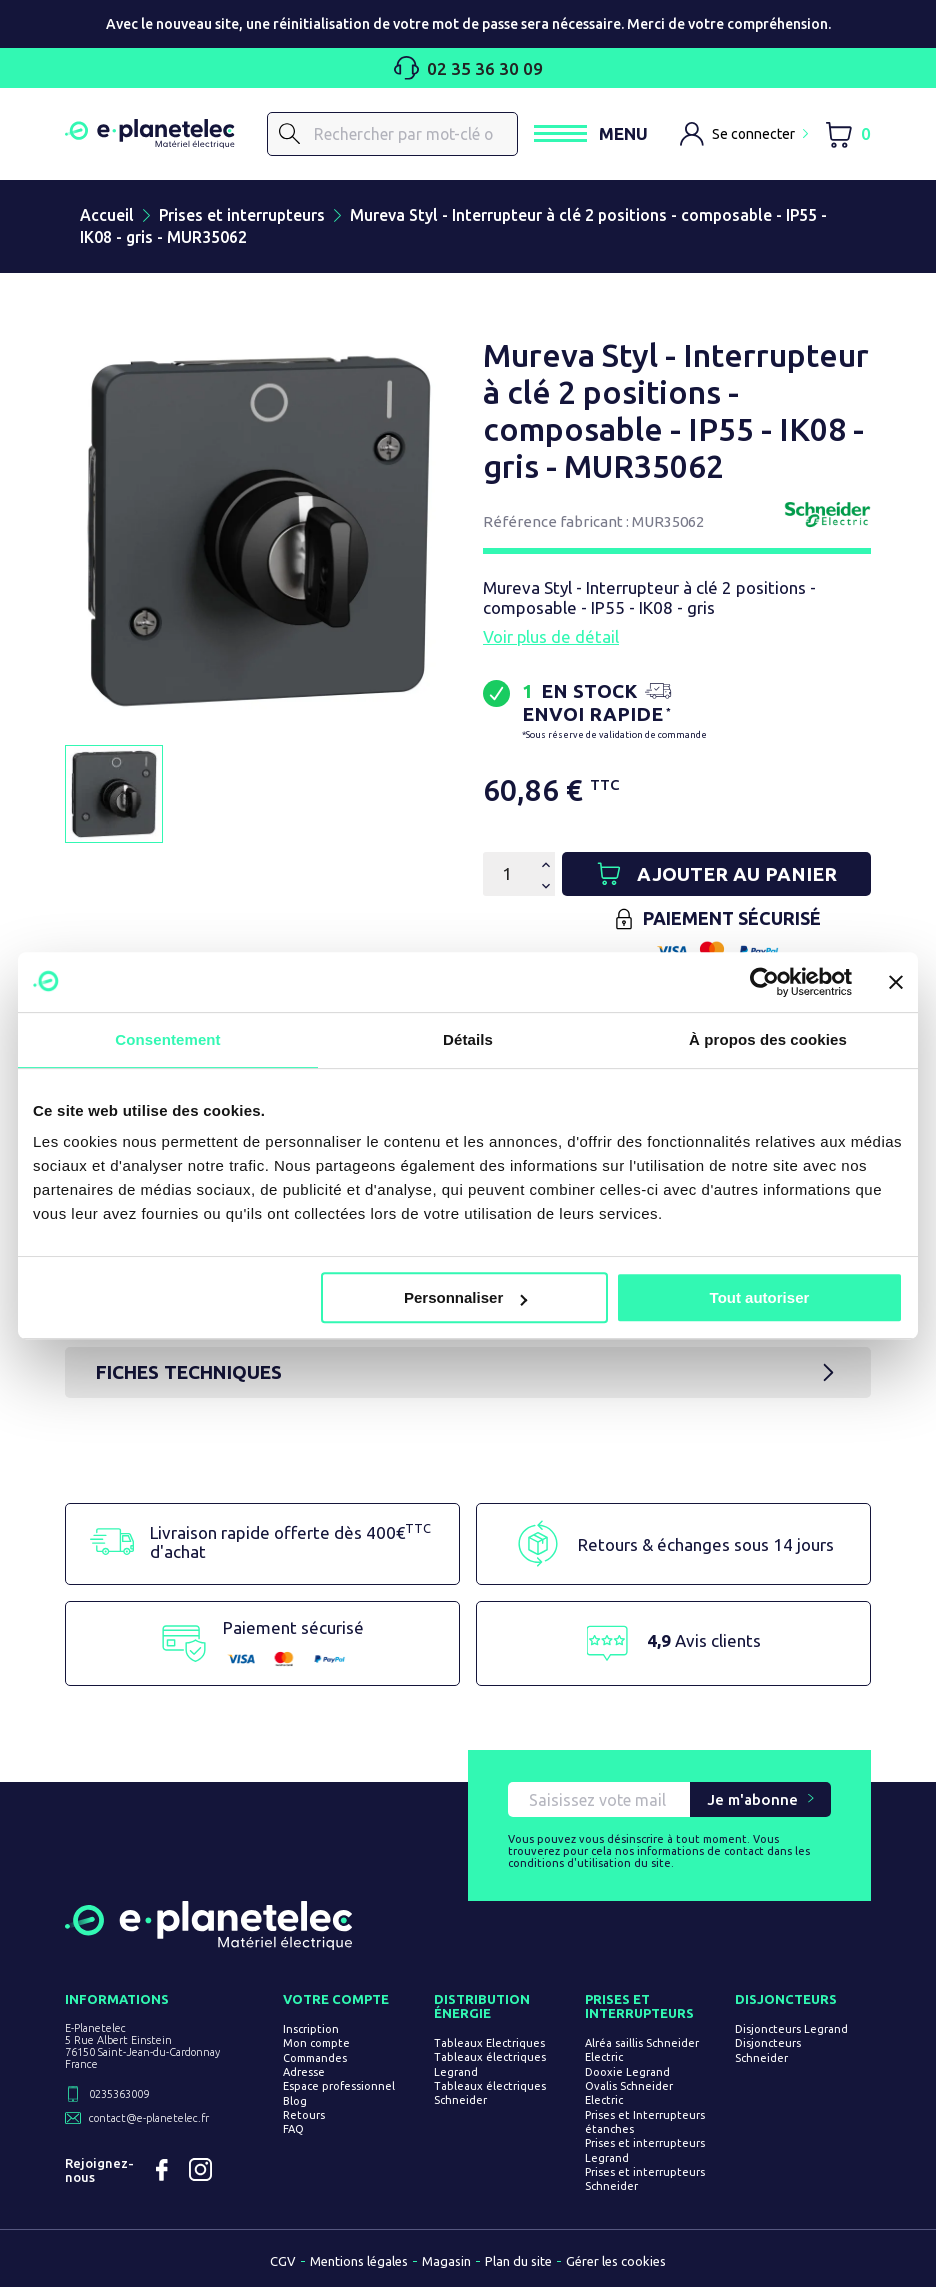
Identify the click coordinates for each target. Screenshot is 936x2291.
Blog (297, 2104)
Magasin (446, 2265)
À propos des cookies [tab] (768, 1039)
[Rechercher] (392, 134)
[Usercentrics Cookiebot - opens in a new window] (764, 982)
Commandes (317, 2061)
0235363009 (119, 2098)
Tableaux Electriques (490, 2047)
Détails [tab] (468, 1039)
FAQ (295, 2133)
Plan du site (518, 2265)
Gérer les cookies (616, 2265)
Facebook (162, 2174)
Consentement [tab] (167, 1039)
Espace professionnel (341, 2090)
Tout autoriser (760, 1297)
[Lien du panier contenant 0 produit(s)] (847, 134)
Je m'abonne (752, 1803)
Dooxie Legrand (628, 2075)
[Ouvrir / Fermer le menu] (590, 134)
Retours (306, 2119)
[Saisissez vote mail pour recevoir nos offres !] (599, 1803)
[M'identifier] (744, 134)
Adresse (306, 2076)
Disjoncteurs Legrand (792, 2033)
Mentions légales (359, 2265)
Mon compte (318, 2047)
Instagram (202, 2174)
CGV (283, 2265)
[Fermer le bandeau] (896, 982)
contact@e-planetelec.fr (149, 2122)
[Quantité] (507, 875)
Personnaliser (465, 1297)
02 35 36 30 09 (468, 68)
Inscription (313, 2033)
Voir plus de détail (551, 637)
